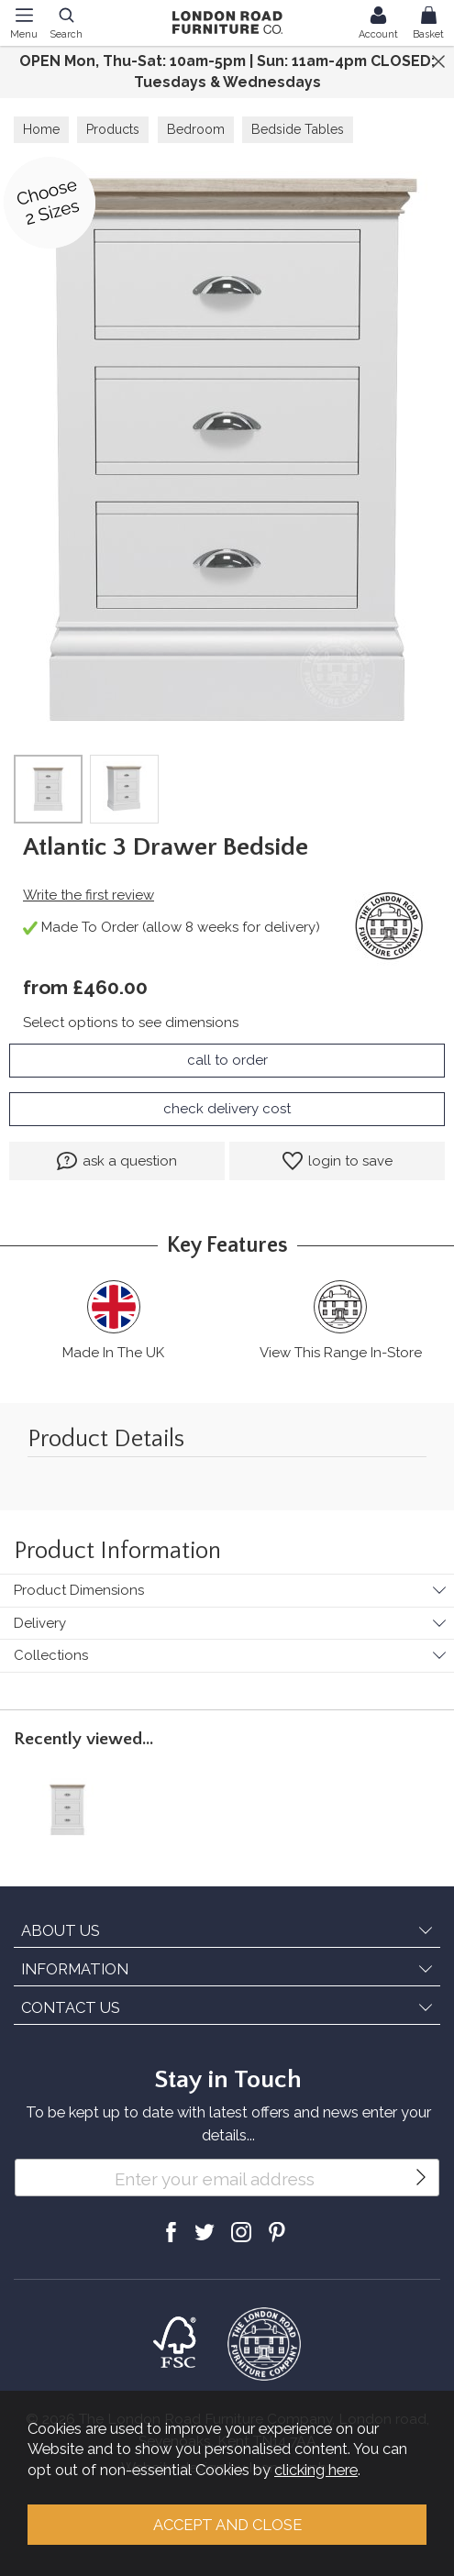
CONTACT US (70, 2007)
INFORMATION (74, 1969)
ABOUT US (60, 1930)
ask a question (117, 1161)
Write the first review (88, 895)
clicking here (316, 2469)
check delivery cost (227, 1108)
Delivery (40, 1623)
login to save (337, 1161)
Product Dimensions (79, 1590)
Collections (51, 1655)
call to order (227, 1060)
